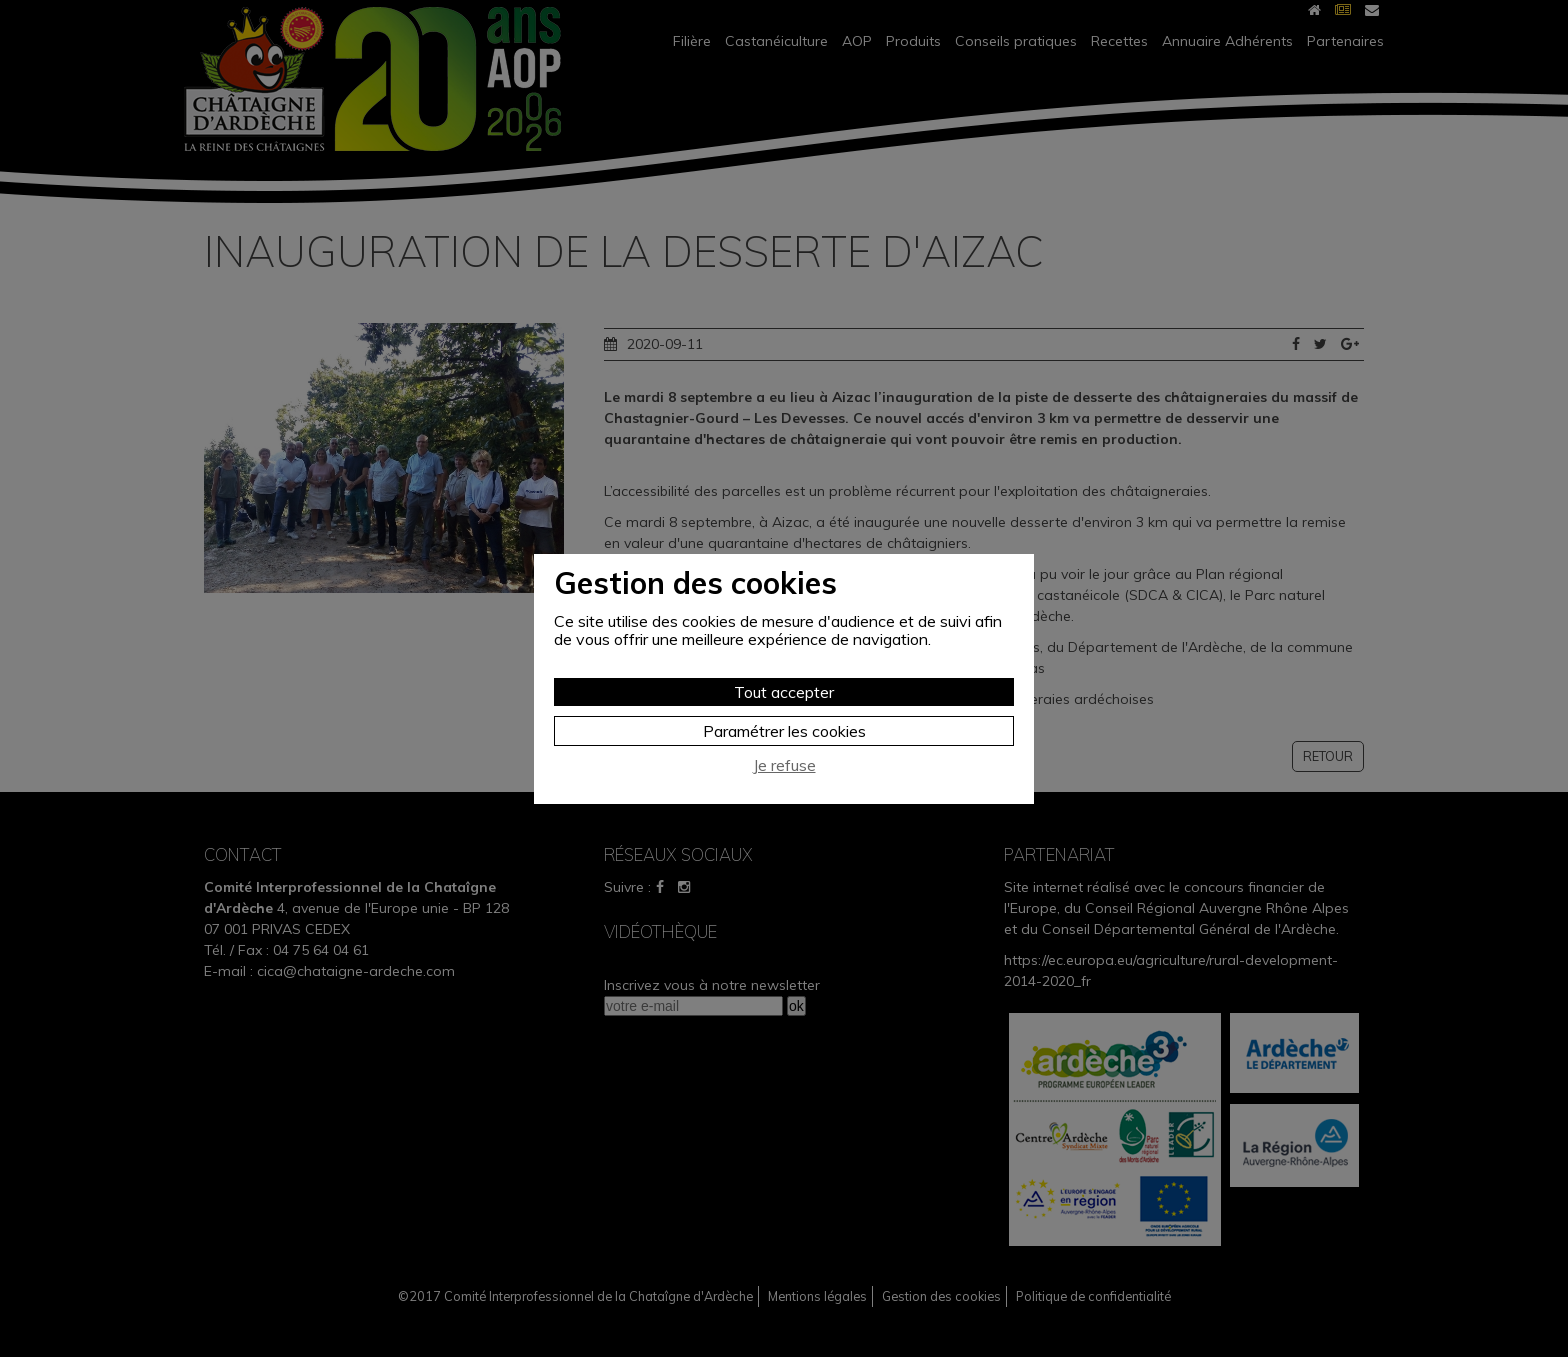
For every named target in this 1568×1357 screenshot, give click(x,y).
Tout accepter (784, 692)
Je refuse (784, 765)
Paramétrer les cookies (784, 731)
